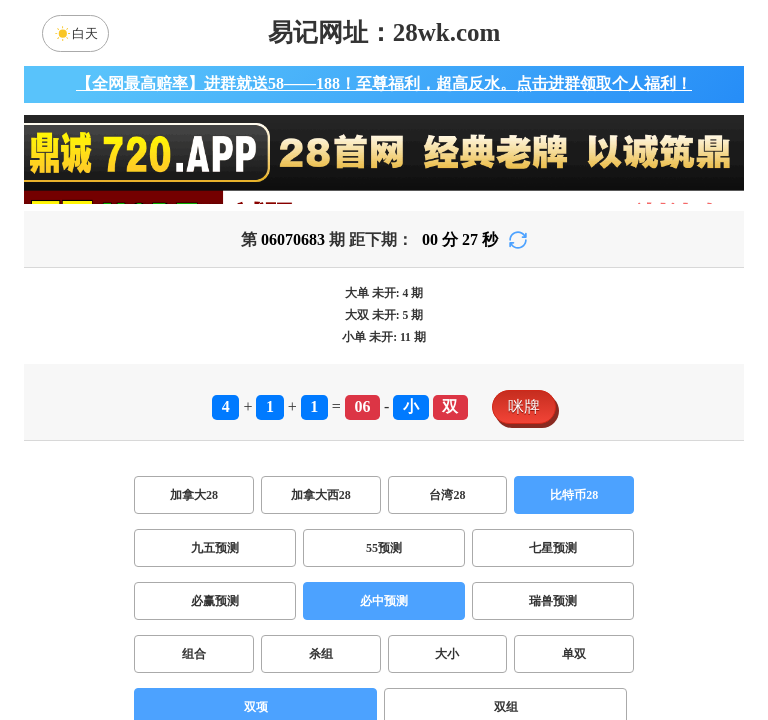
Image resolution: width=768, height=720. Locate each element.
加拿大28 (194, 495)
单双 (574, 654)
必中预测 (384, 601)
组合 (194, 654)
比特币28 (574, 495)
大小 (447, 654)
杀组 (321, 654)
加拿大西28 (321, 495)
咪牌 (524, 406)
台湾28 (447, 495)
